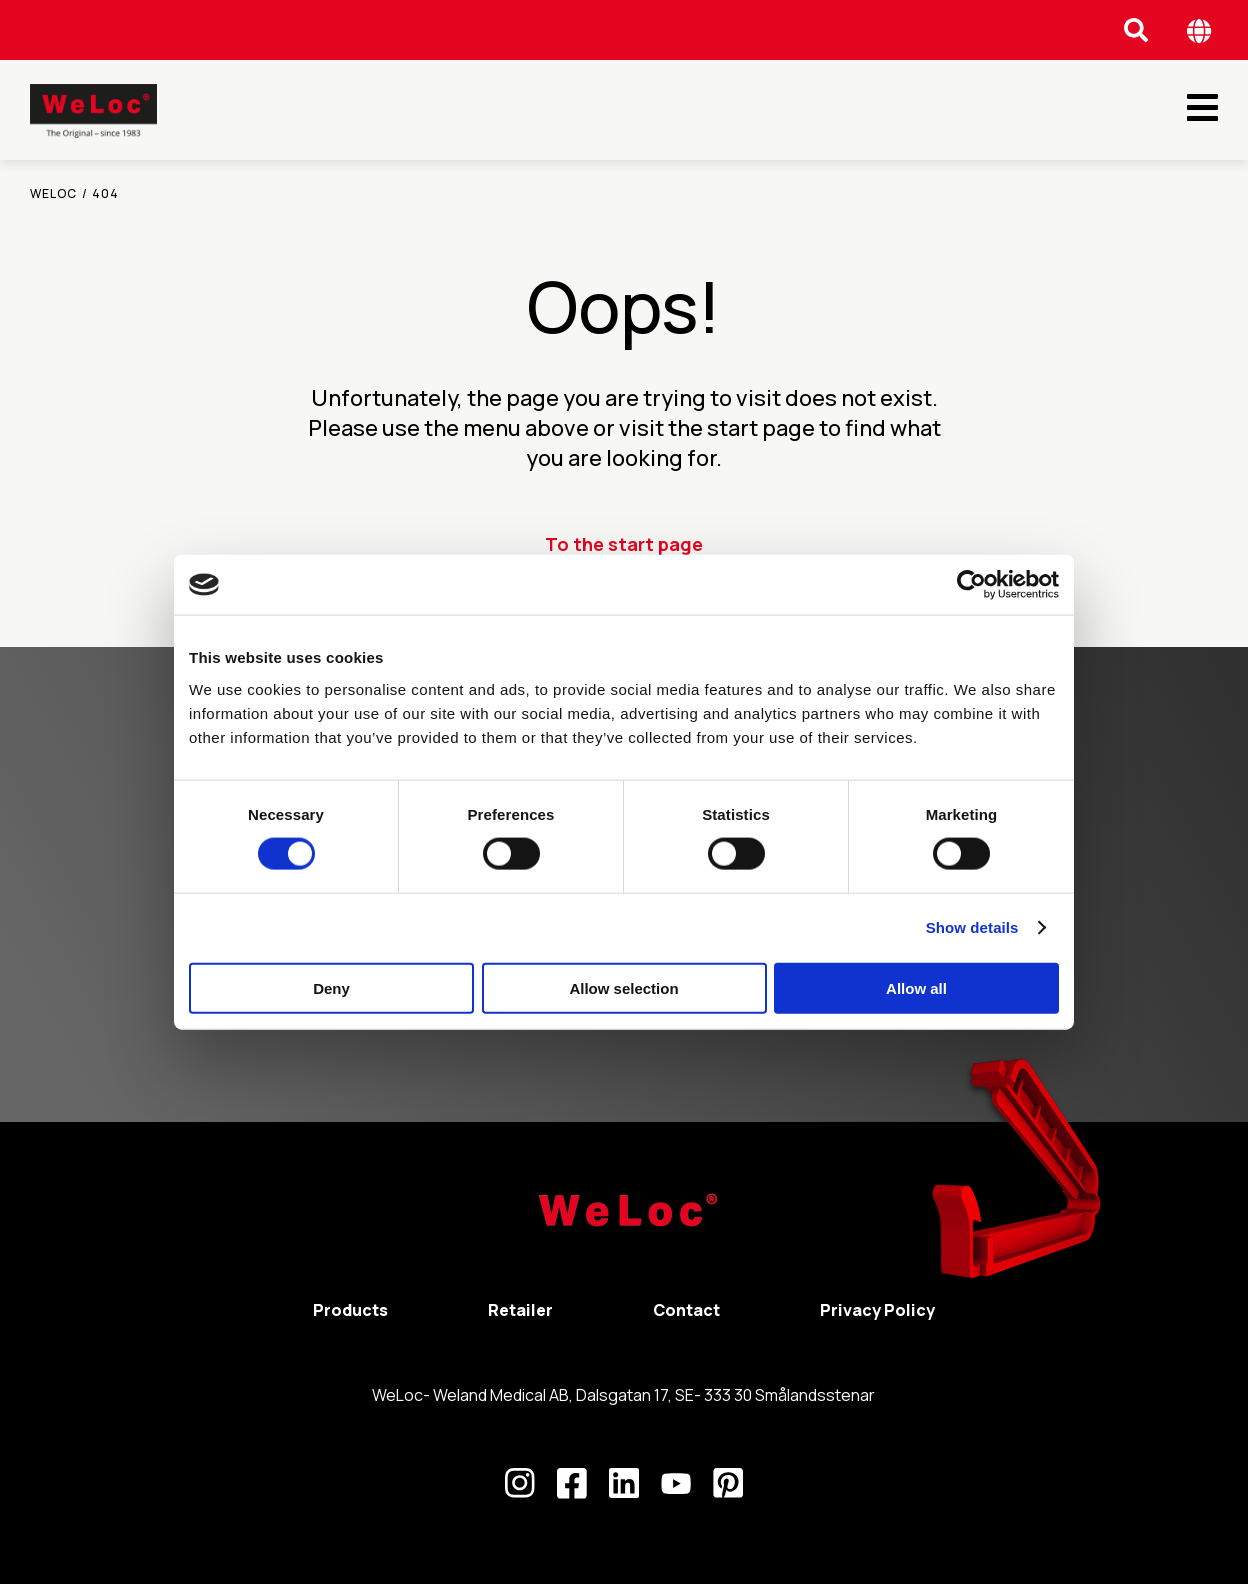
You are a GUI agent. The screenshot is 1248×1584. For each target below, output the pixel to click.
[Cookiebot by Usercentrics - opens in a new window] (971, 585)
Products (350, 1310)
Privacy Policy (877, 1310)
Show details (972, 927)
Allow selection (623, 987)
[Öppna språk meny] (1199, 30)
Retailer (520, 1310)
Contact (686, 1310)
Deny (331, 987)
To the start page (624, 544)
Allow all (916, 987)
